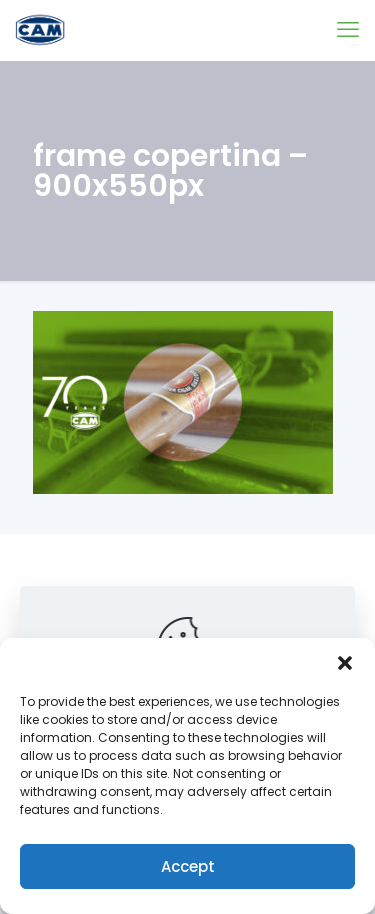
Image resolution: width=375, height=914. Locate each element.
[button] (345, 663)
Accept (188, 866)
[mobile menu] (348, 30)
